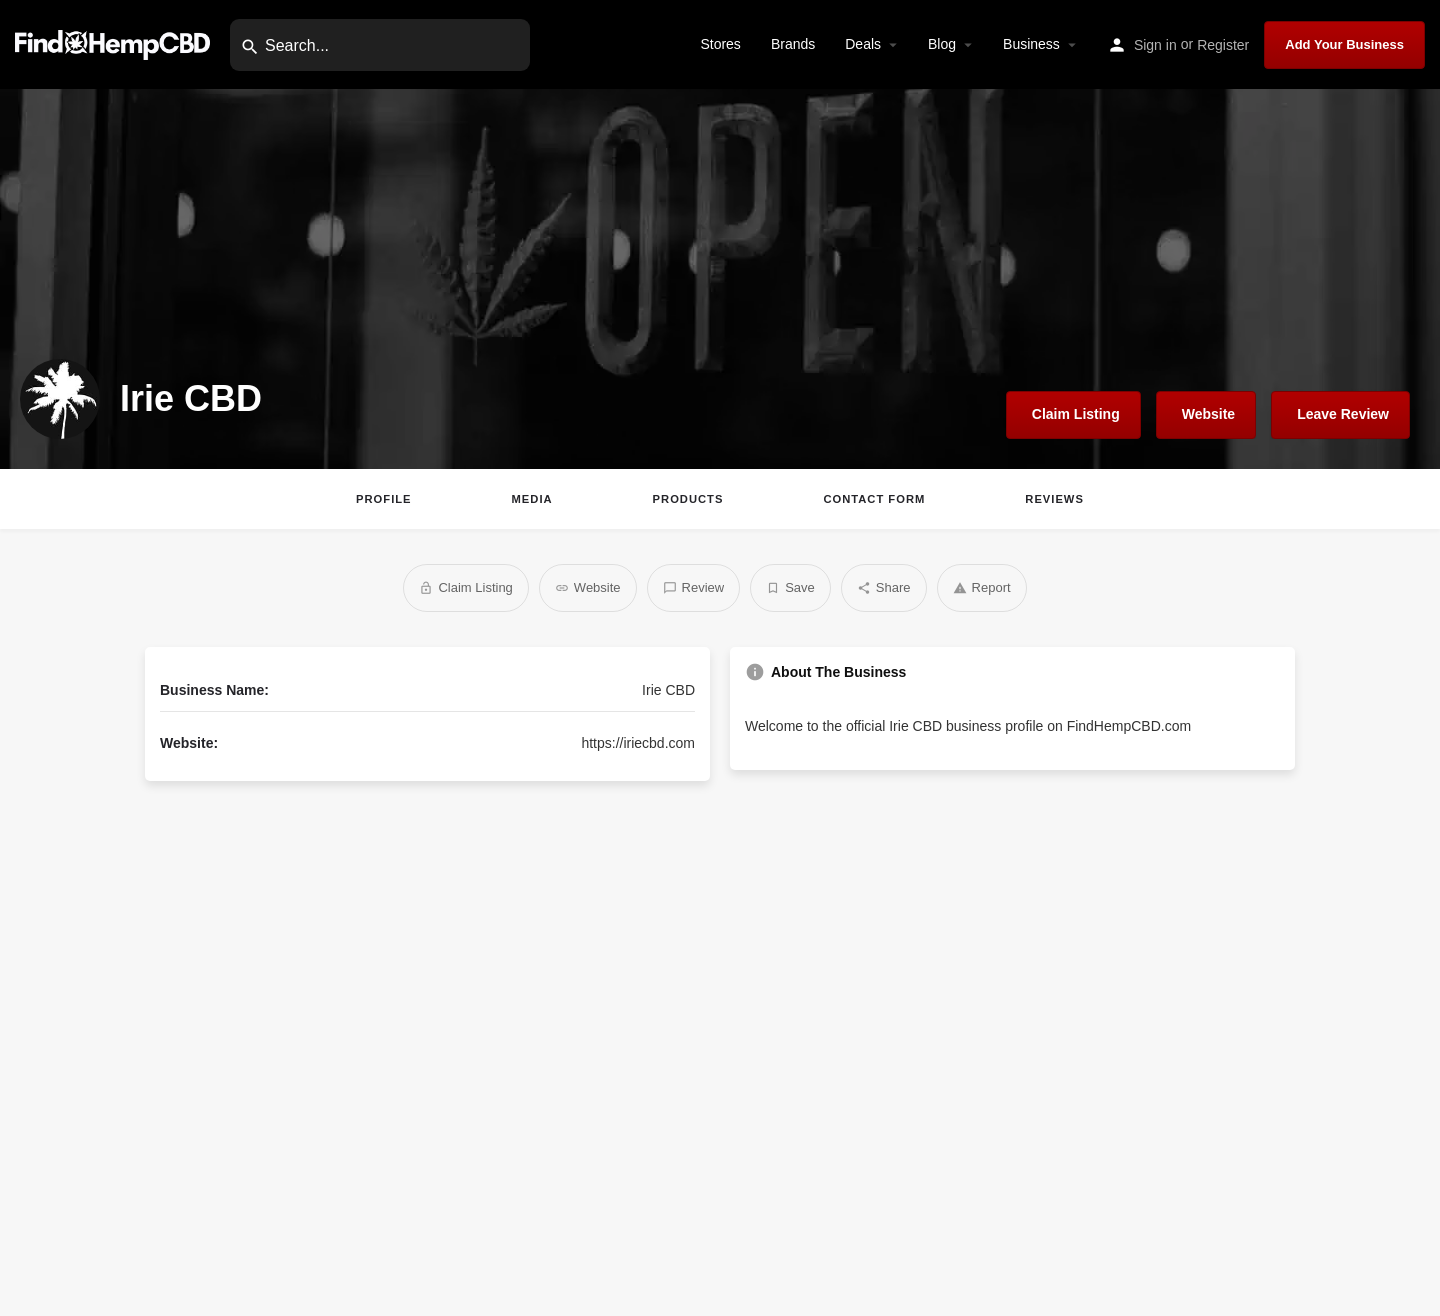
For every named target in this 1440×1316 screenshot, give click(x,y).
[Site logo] (115, 43)
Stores (720, 44)
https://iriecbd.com (638, 743)
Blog (942, 44)
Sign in (1155, 45)
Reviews (1054, 499)
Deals (863, 44)
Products (688, 499)
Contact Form (874, 499)
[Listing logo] (60, 399)
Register (1223, 45)
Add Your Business (1344, 44)
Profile (383, 499)
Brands (793, 44)
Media (532, 499)
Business (1031, 44)
